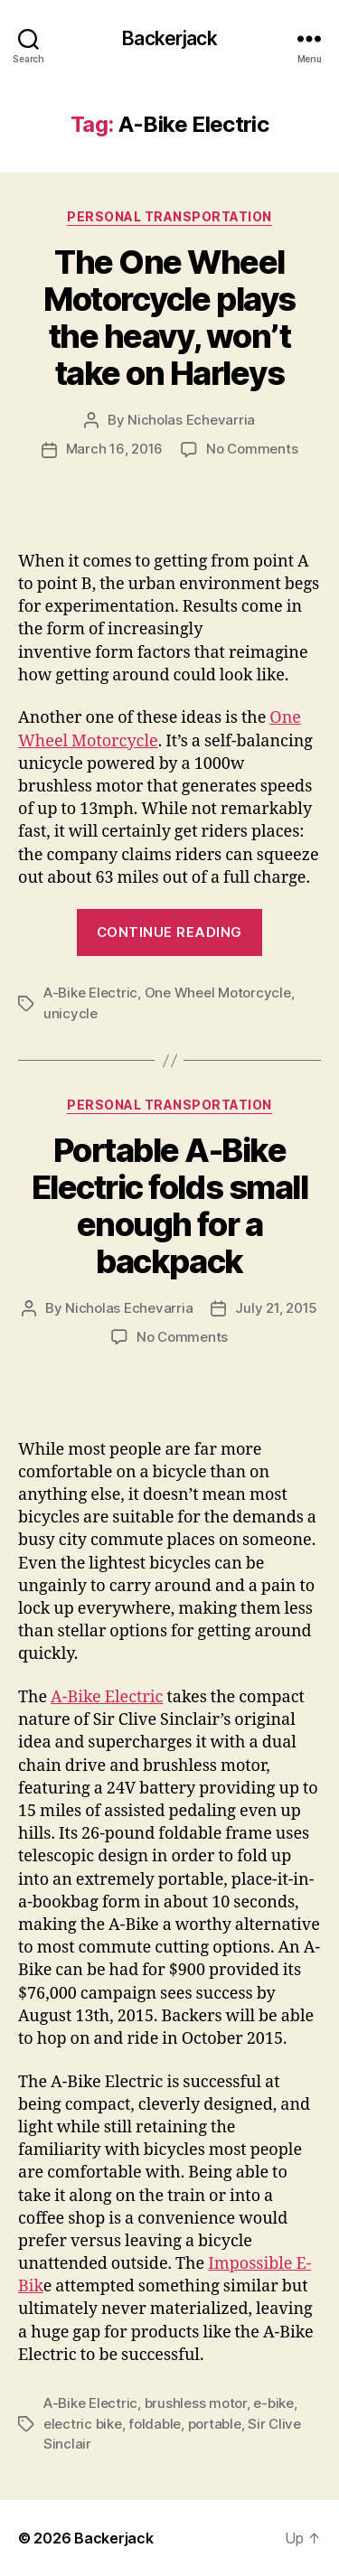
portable (214, 2423)
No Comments (251, 448)
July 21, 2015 (276, 1307)
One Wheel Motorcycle (218, 992)
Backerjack (169, 38)
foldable (154, 2423)
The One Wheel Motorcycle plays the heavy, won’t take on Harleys (169, 317)
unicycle (70, 1013)
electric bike (82, 2423)
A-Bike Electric (90, 992)
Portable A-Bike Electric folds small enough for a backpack (169, 1205)
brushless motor (196, 2403)
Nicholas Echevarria (191, 419)
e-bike (273, 2403)
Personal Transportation (169, 216)
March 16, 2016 (114, 448)
